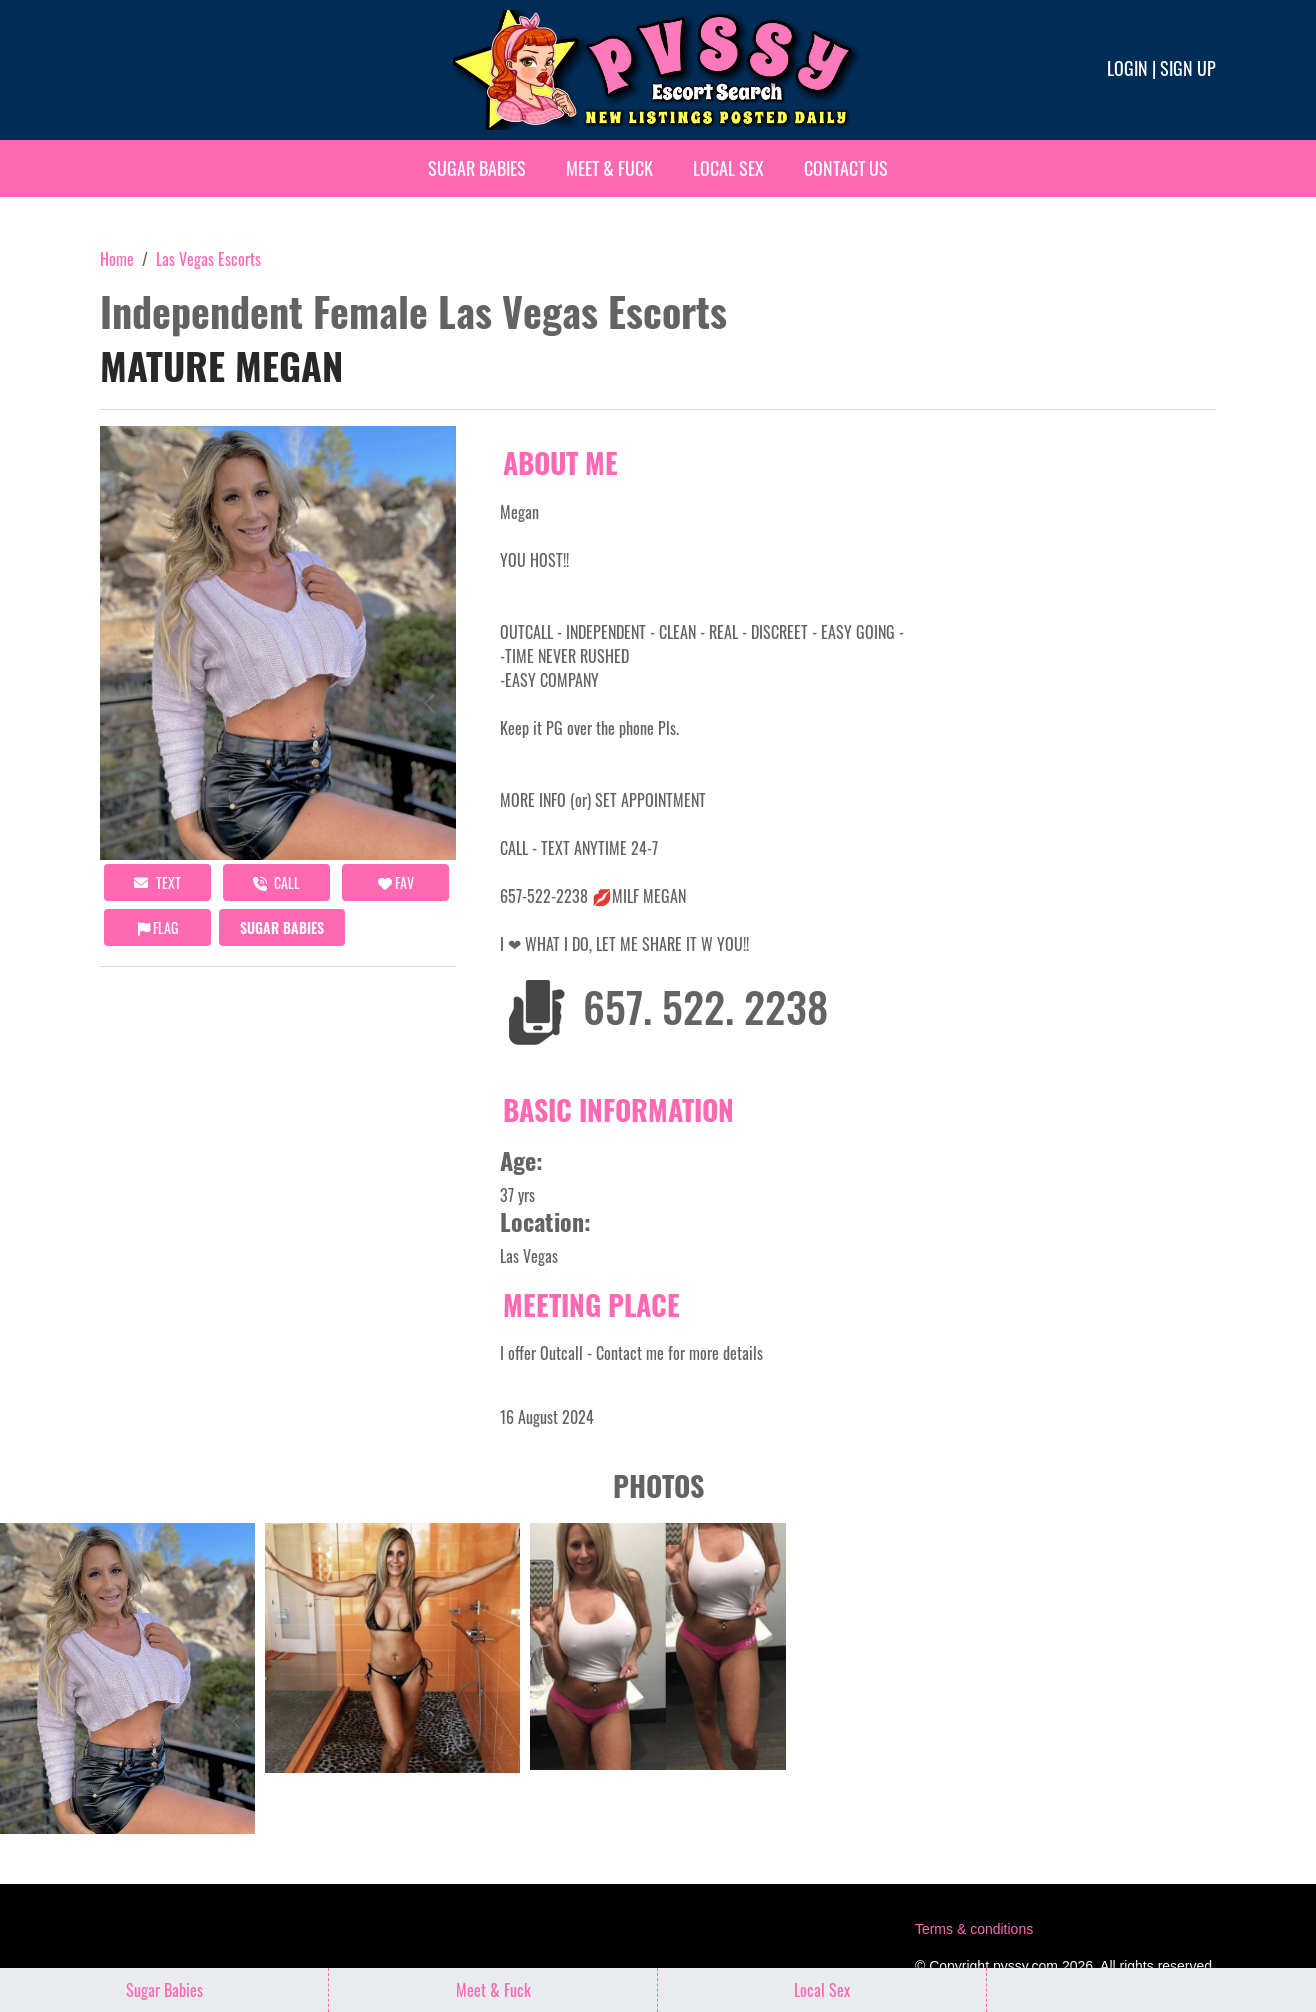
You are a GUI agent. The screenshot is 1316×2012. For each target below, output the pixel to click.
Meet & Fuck (609, 168)
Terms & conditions (974, 1929)
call (276, 882)
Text (157, 882)
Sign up (1188, 68)
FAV (396, 882)
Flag (158, 927)
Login (1127, 68)
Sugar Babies (477, 168)
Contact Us (846, 168)
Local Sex (728, 168)
